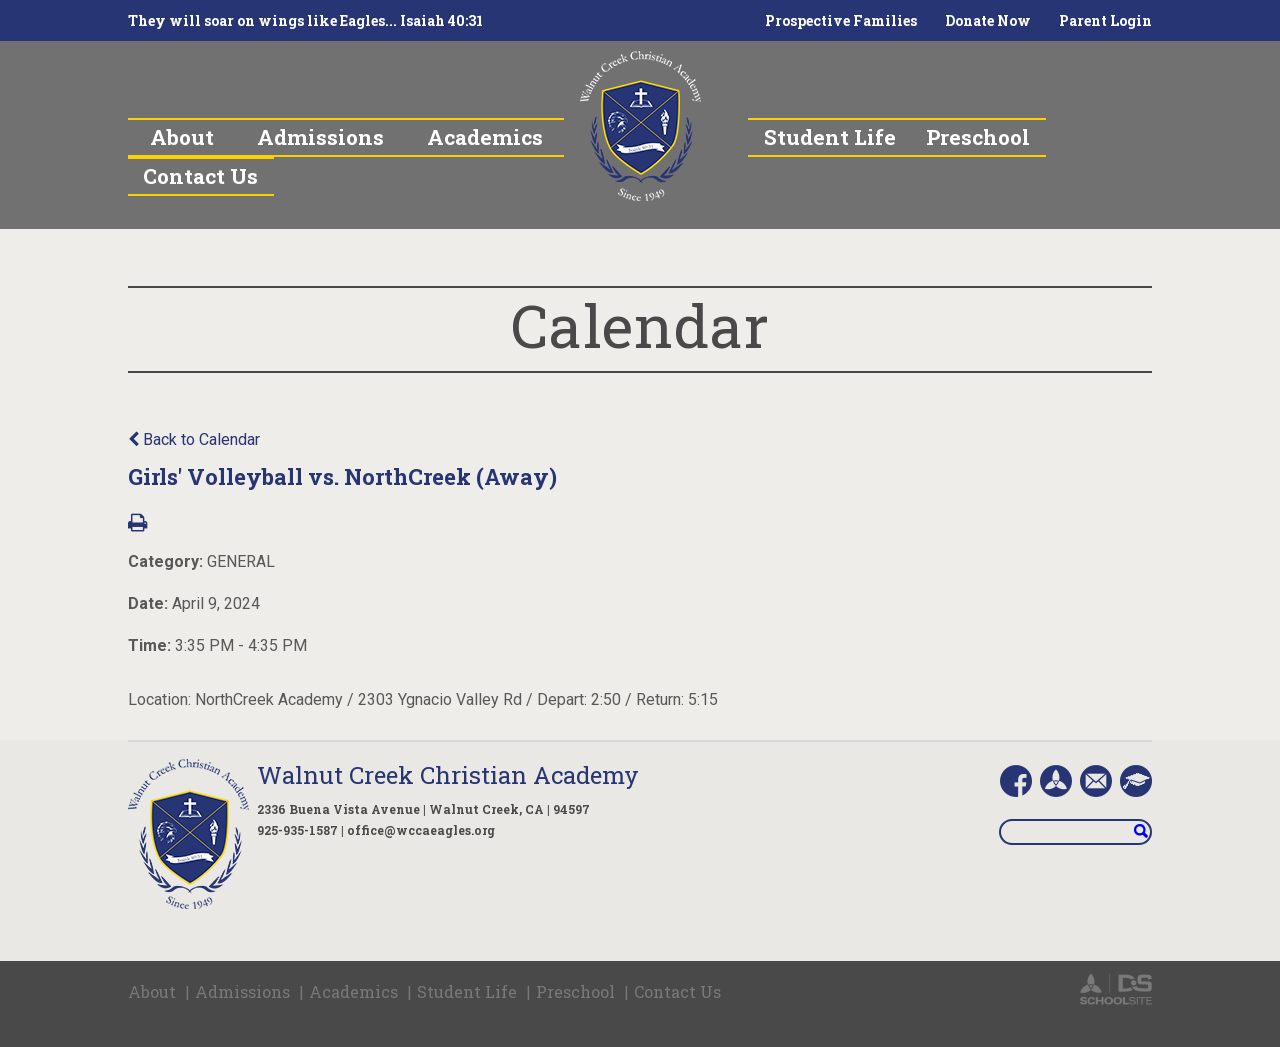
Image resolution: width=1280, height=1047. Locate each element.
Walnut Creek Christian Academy (448, 775)
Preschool (575, 991)
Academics (353, 991)
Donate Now (988, 20)
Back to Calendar (194, 439)
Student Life (467, 991)
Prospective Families (841, 20)
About (152, 991)
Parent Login (1105, 20)
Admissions (242, 991)
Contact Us (677, 991)
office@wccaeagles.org (421, 830)
